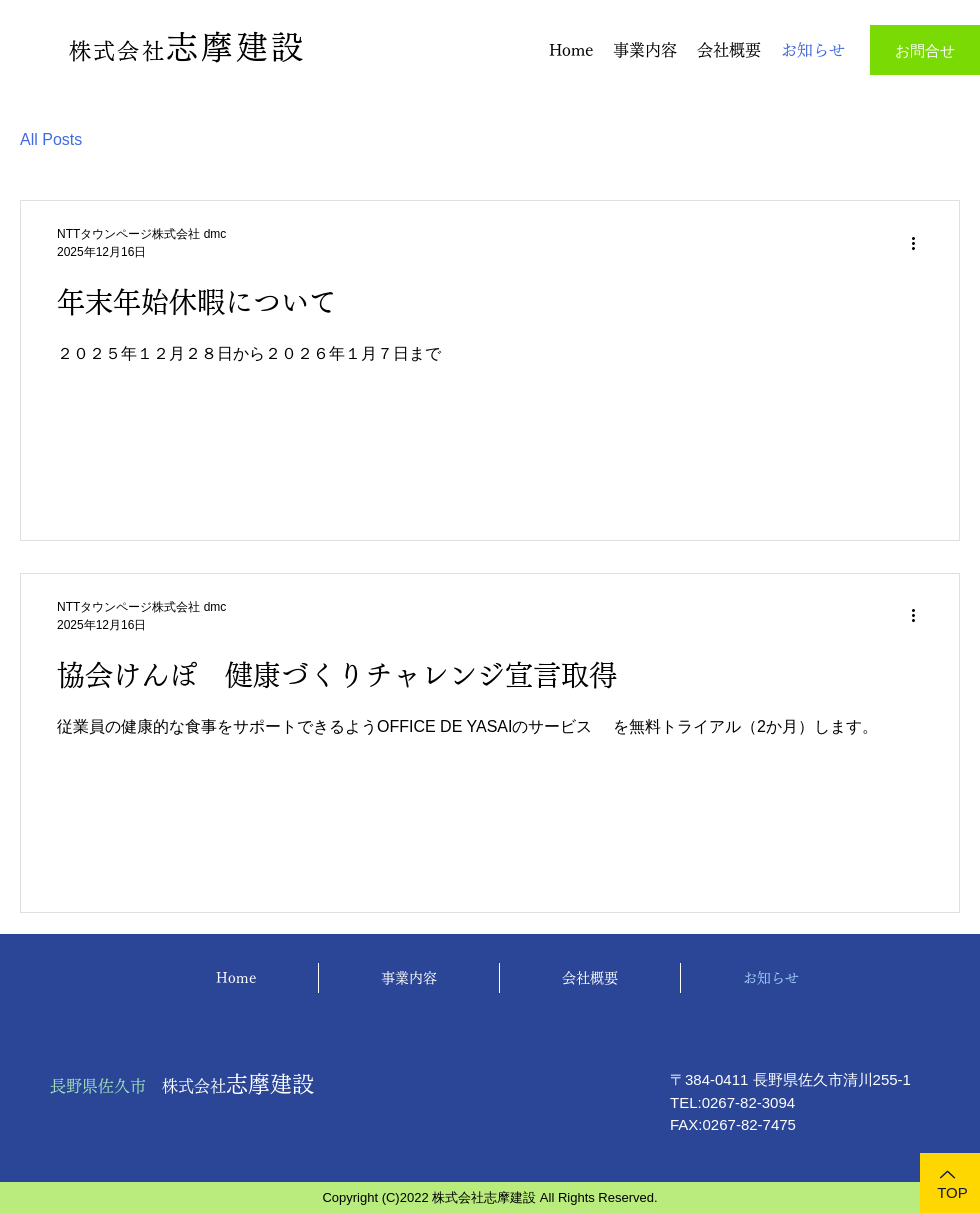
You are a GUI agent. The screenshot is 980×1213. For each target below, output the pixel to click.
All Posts (51, 139)
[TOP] (950, 1183)
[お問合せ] (925, 50)
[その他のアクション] (920, 243)
